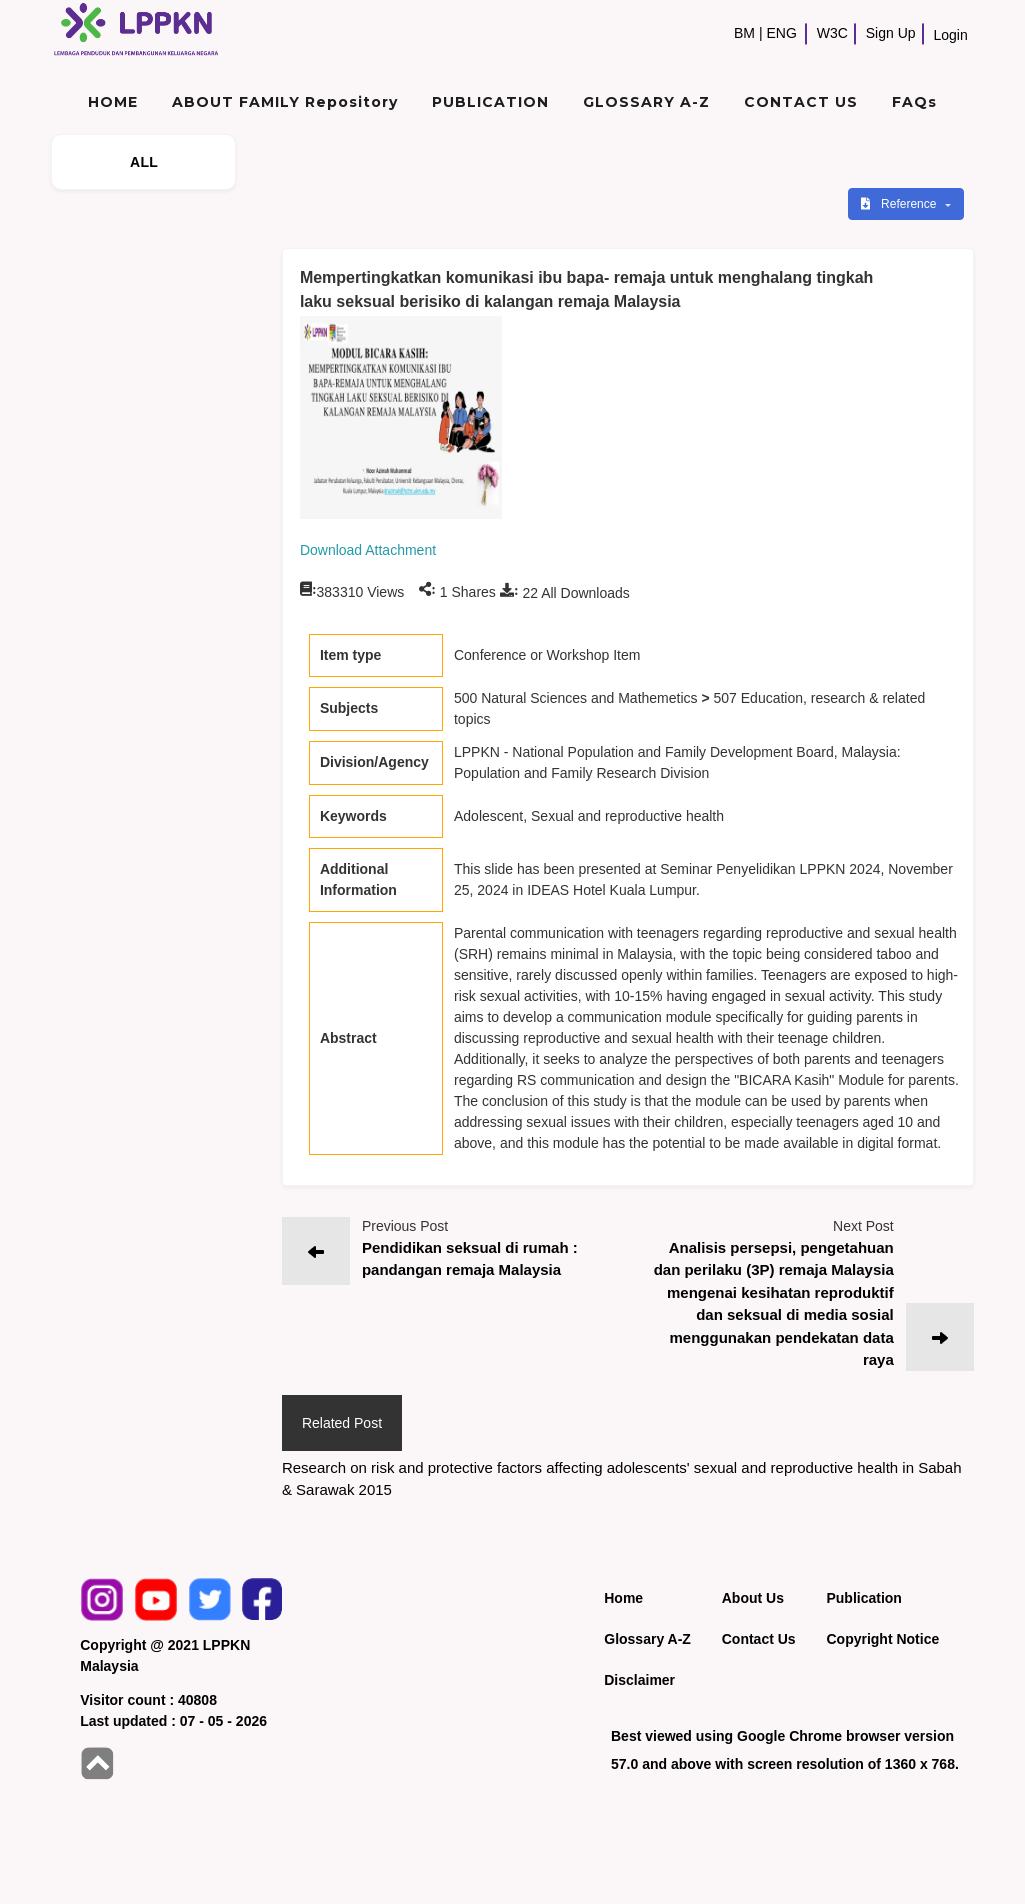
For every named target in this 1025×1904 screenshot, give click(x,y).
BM (744, 33)
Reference (900, 204)
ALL (144, 162)
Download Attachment (368, 550)
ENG (782, 33)
